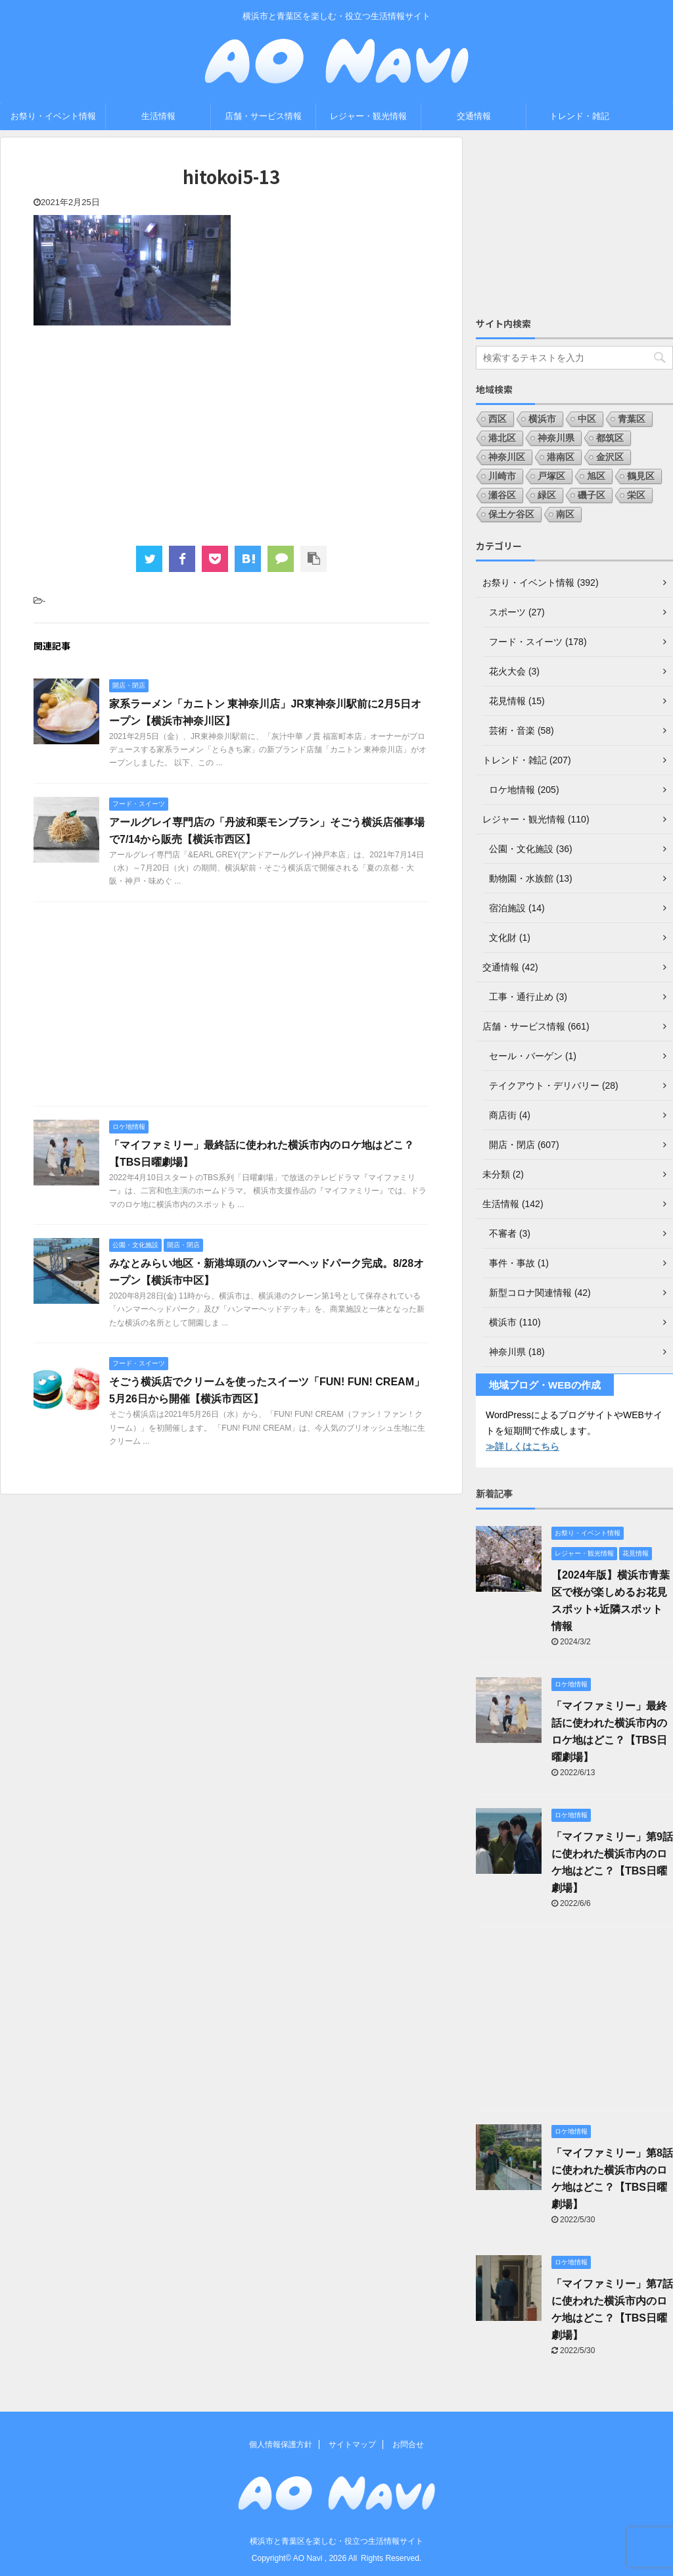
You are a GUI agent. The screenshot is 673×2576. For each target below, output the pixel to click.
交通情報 (474, 116)
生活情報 (158, 116)
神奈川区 (506, 457)
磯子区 (591, 495)
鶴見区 (641, 476)
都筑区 (610, 438)
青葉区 (631, 419)
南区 (565, 514)
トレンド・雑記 (579, 116)
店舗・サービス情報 (263, 116)
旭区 (596, 476)
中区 (587, 419)
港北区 (502, 438)
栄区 (636, 495)
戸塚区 (551, 476)
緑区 (547, 495)
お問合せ (408, 2444)
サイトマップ (352, 2444)
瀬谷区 (502, 495)
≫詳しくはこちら (522, 1446)
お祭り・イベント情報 (53, 116)
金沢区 (610, 457)
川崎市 (502, 476)
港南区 (560, 457)
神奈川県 (556, 438)
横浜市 (542, 419)
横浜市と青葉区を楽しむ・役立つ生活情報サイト (336, 2541)
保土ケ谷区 (511, 514)
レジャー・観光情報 (368, 116)
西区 (497, 419)
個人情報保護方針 (280, 2444)
